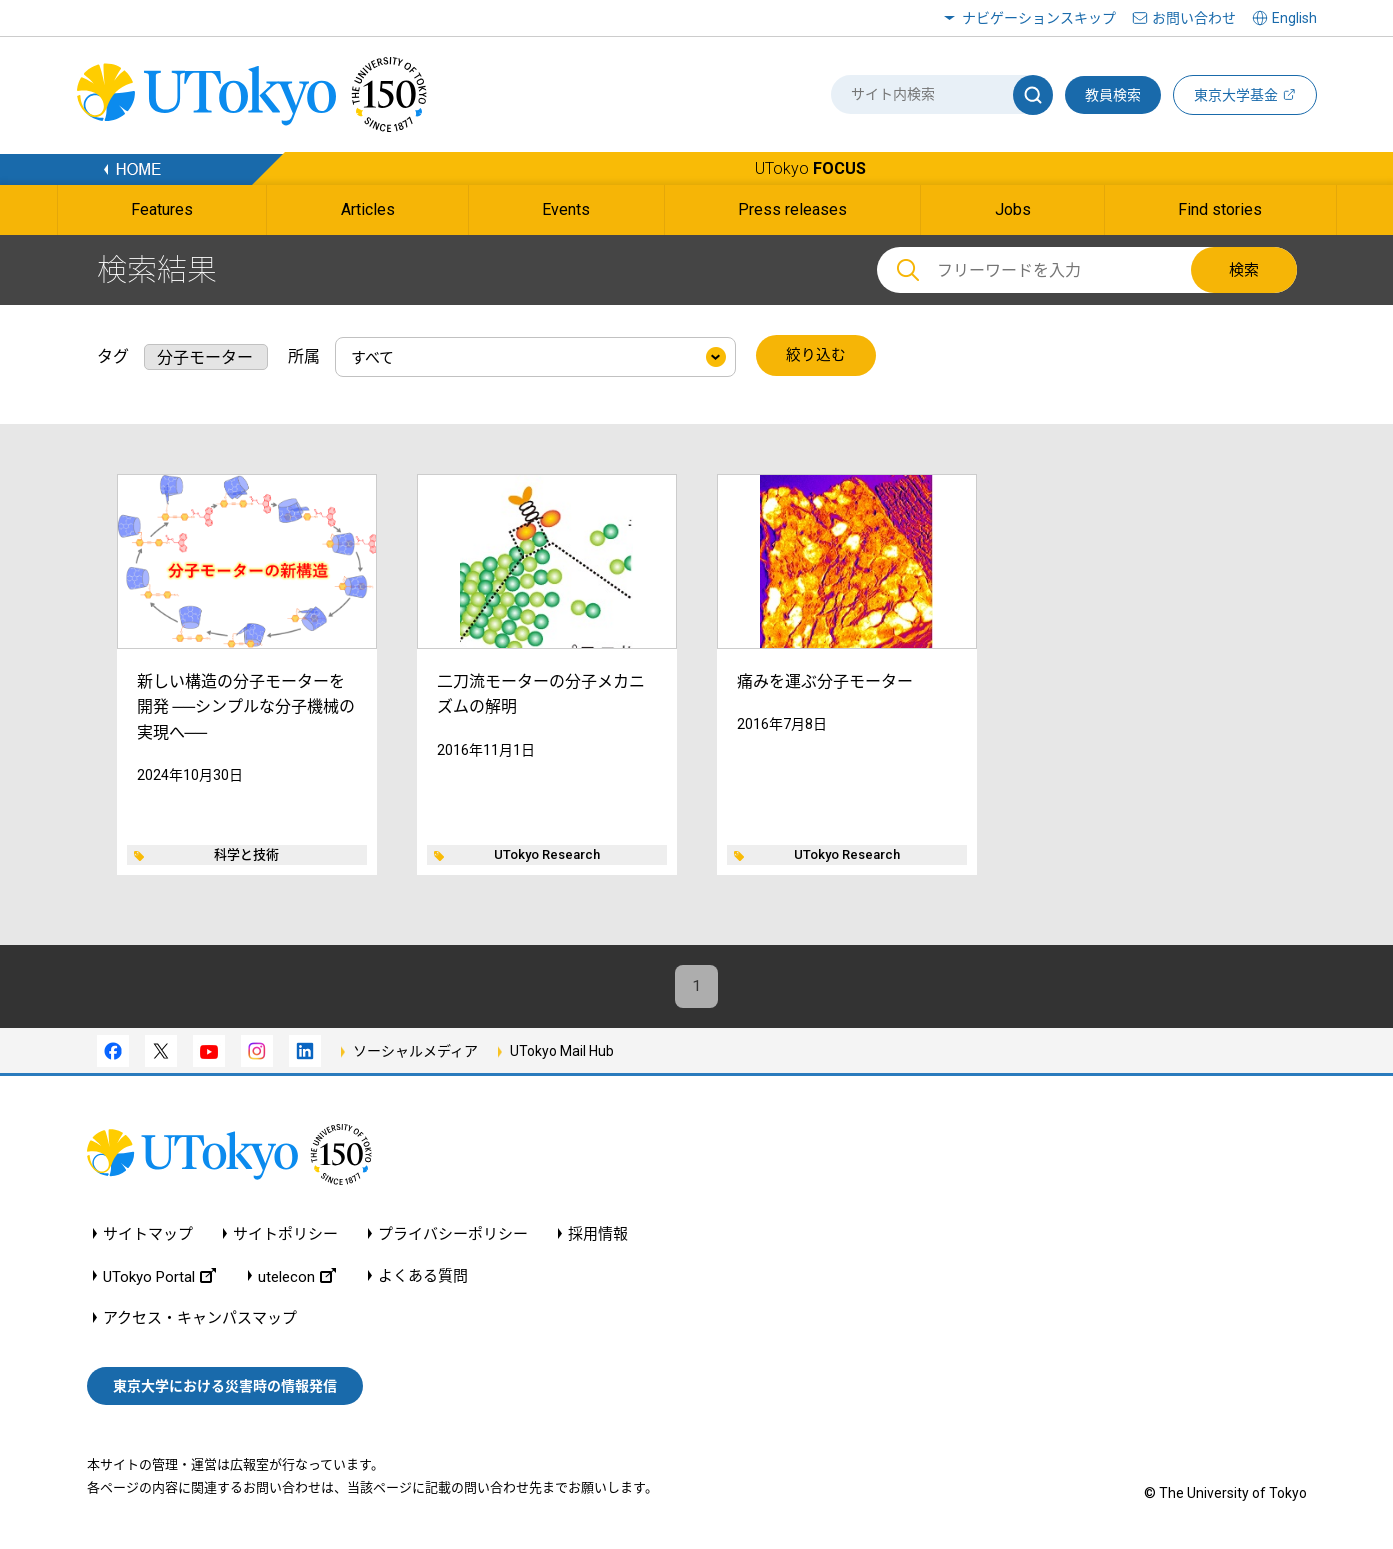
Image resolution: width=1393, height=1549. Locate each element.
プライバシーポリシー (453, 1234)
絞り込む (816, 356)
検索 (1244, 270)
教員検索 (1113, 95)
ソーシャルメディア (415, 1052)
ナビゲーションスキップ (1039, 18)
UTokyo (810, 168)
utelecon (297, 1276)
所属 (304, 355)
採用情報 (598, 1234)
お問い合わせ (1194, 18)
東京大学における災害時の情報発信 (225, 1387)
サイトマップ (148, 1234)
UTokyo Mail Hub (562, 1052)
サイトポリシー (285, 1234)
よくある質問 (423, 1276)
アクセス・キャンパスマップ (200, 1318)
